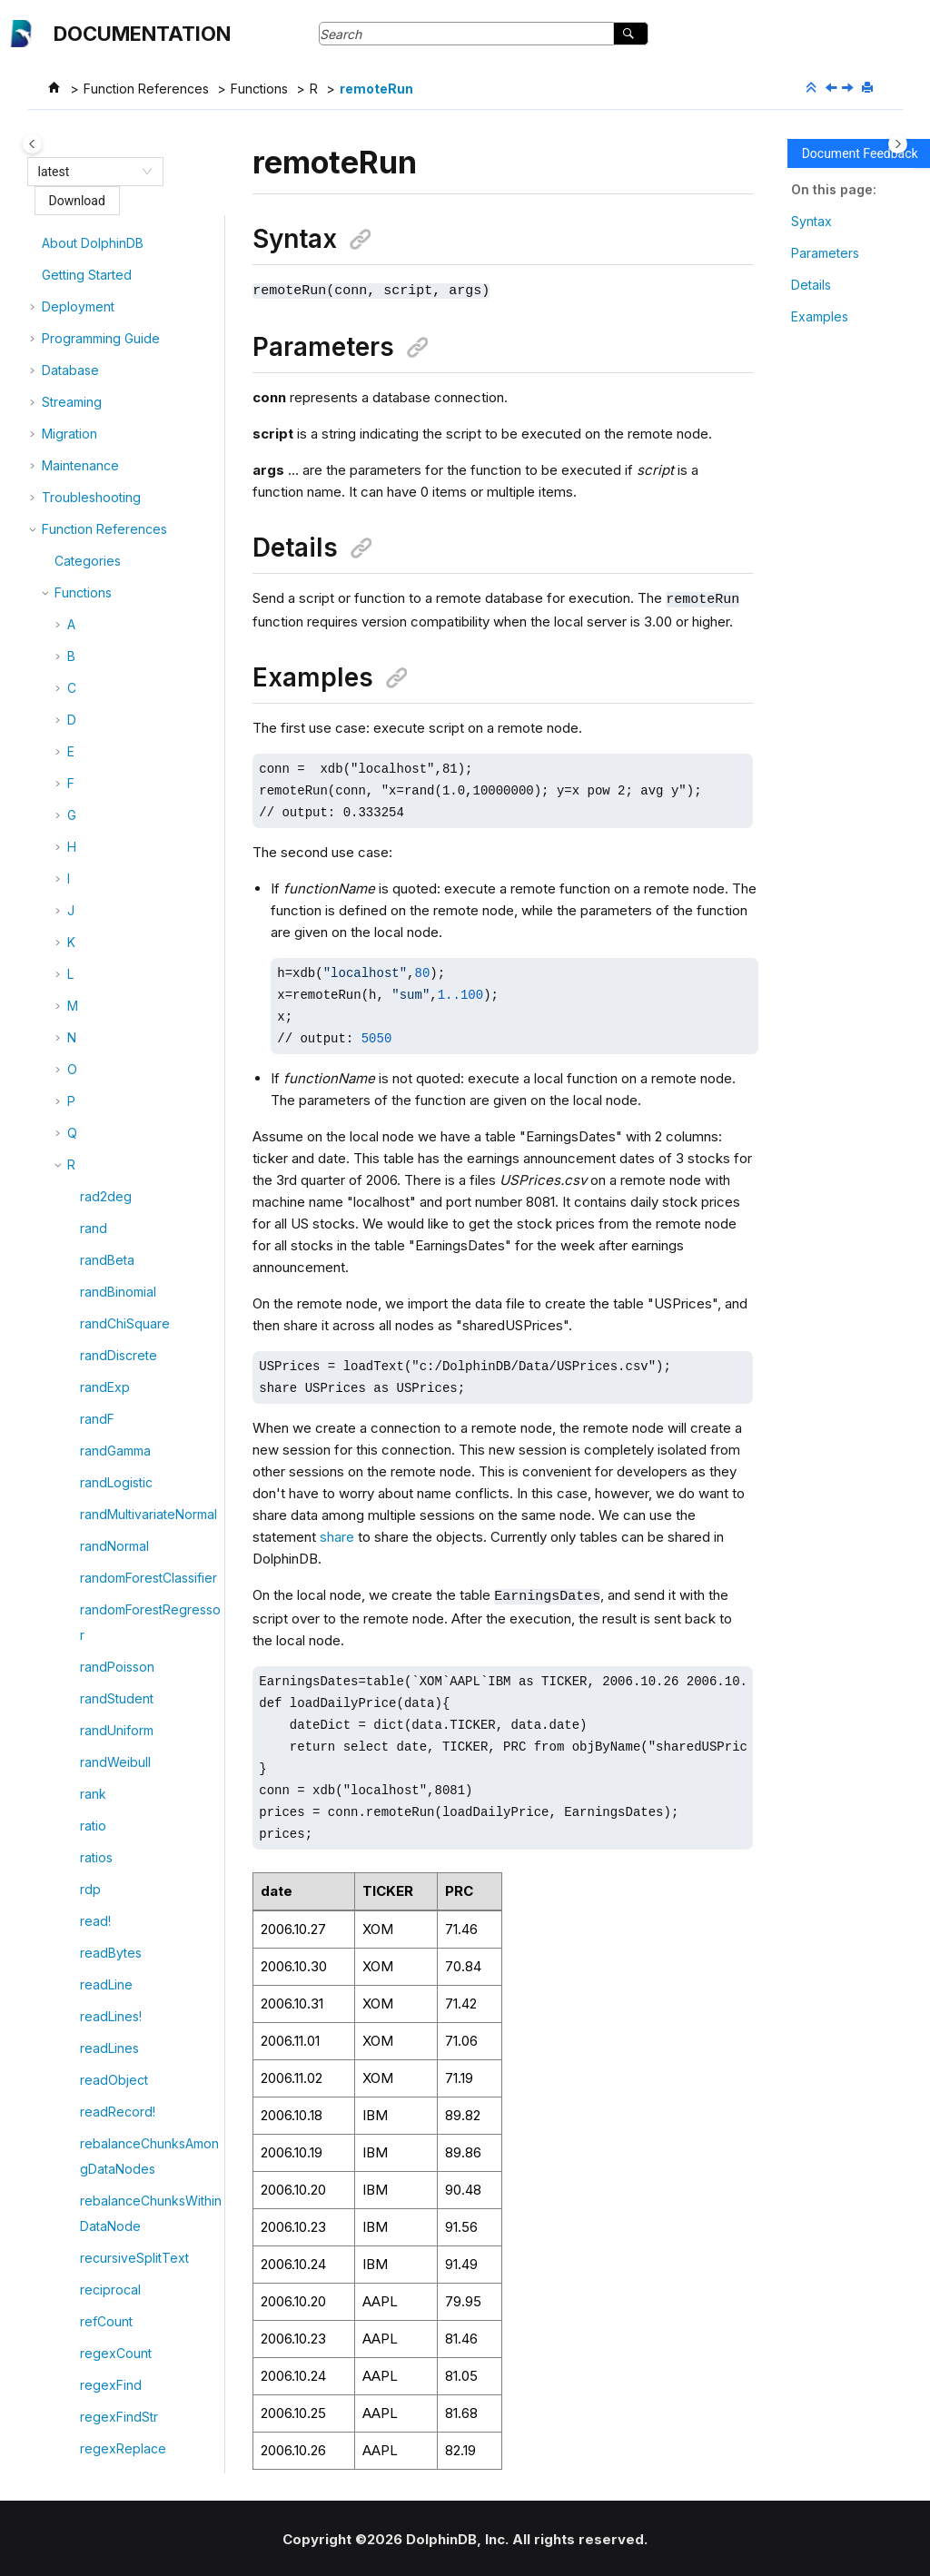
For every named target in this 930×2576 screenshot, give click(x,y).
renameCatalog (126, 899)
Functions (259, 88)
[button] (72, 245)
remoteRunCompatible (146, 499)
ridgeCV (105, 2139)
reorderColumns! (130, 1026)
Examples (819, 316)
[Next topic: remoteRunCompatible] (849, 88)
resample (107, 1312)
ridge (96, 2075)
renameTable (119, 994)
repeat (100, 1090)
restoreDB (110, 1675)
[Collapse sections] (812, 88)
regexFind (111, 308)
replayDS (107, 1249)
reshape (105, 1579)
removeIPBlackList (134, 708)
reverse (103, 1922)
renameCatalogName (143, 931)
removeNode (120, 772)
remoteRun (376, 88)
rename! (104, 867)
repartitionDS (119, 1058)
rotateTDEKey (121, 2329)
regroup (104, 435)
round (97, 2361)
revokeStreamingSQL (144, 1986)
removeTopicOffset (138, 836)
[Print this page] (869, 88)
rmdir (95, 2234)
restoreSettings (126, 1706)
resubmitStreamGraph (144, 1827)
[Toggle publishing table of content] (32, 143)
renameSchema (126, 963)
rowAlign (105, 2456)
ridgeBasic (111, 2107)
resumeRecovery (131, 1859)
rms (90, 2266)
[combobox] (87, 172)
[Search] (630, 33)
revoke (102, 1954)
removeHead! (121, 677)
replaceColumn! (126, 1185)
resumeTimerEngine (139, 1891)
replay (99, 1217)
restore (102, 1643)
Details (811, 284)
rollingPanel (115, 2297)
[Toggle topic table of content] (897, 143)
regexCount (116, 276)
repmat (101, 1280)
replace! (104, 1122)
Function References (146, 88)
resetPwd (108, 1490)
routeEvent (112, 2393)
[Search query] (483, 33)
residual (103, 1611)
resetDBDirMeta (127, 1344)
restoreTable (118, 1795)
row (91, 2425)
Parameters (825, 253)
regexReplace (123, 372)
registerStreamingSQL (145, 403)
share (337, 1535)
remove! (104, 588)
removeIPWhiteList (135, 740)
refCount (106, 244)
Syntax (811, 221)
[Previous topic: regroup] (832, 88)
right (93, 2170)
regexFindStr (119, 340)
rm (87, 2202)
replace (103, 1153)
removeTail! (114, 804)
